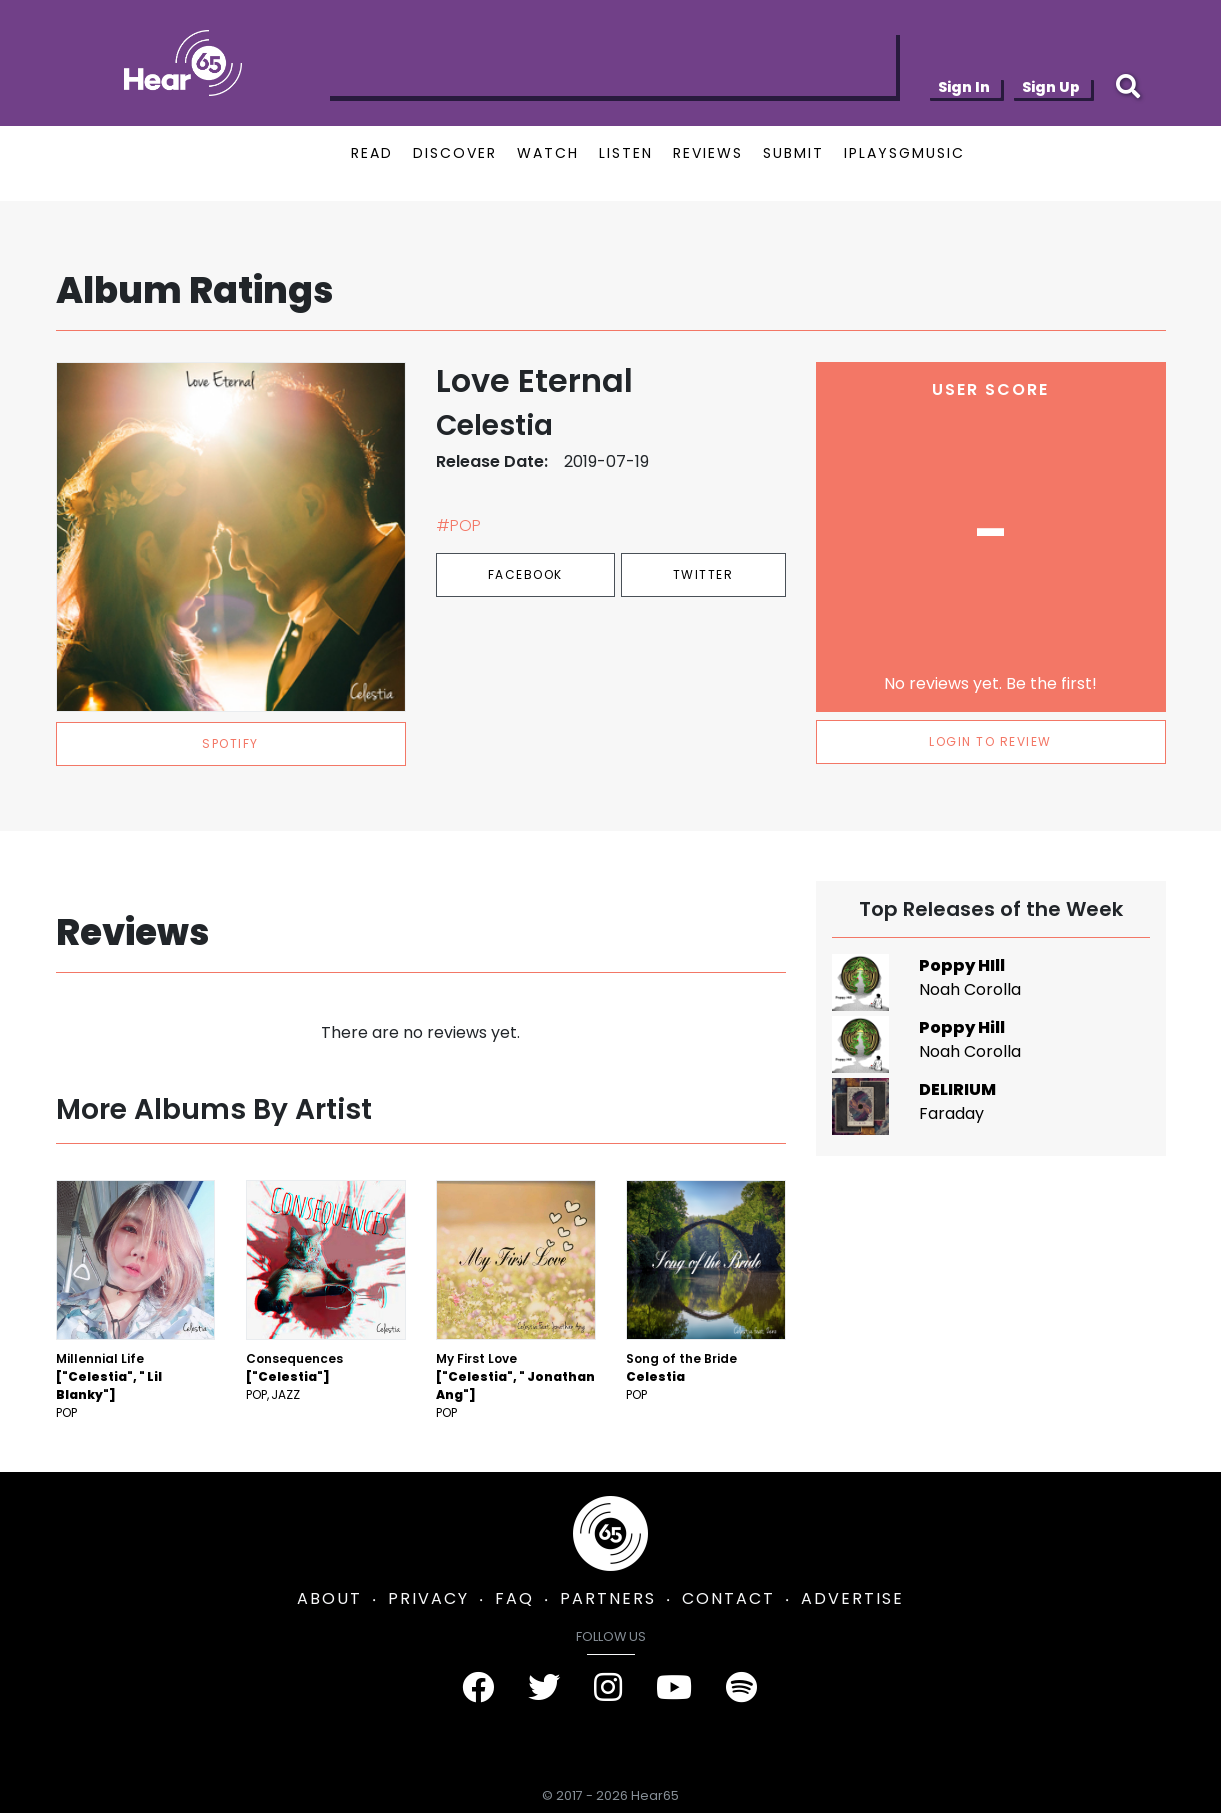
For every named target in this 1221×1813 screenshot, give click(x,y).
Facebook (525, 574)
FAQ (514, 1598)
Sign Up (1051, 87)
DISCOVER (455, 153)
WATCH (548, 153)
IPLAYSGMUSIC (904, 153)
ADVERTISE (852, 1598)
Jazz (285, 1394)
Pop (66, 1412)
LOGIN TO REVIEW (990, 741)
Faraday (951, 1113)
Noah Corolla (970, 989)
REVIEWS (708, 153)
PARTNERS (608, 1598)
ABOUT (329, 1598)
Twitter (703, 574)
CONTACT (728, 1598)
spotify (230, 743)
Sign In (964, 87)
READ (372, 153)
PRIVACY (428, 1598)
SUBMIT (793, 153)
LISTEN (626, 153)
